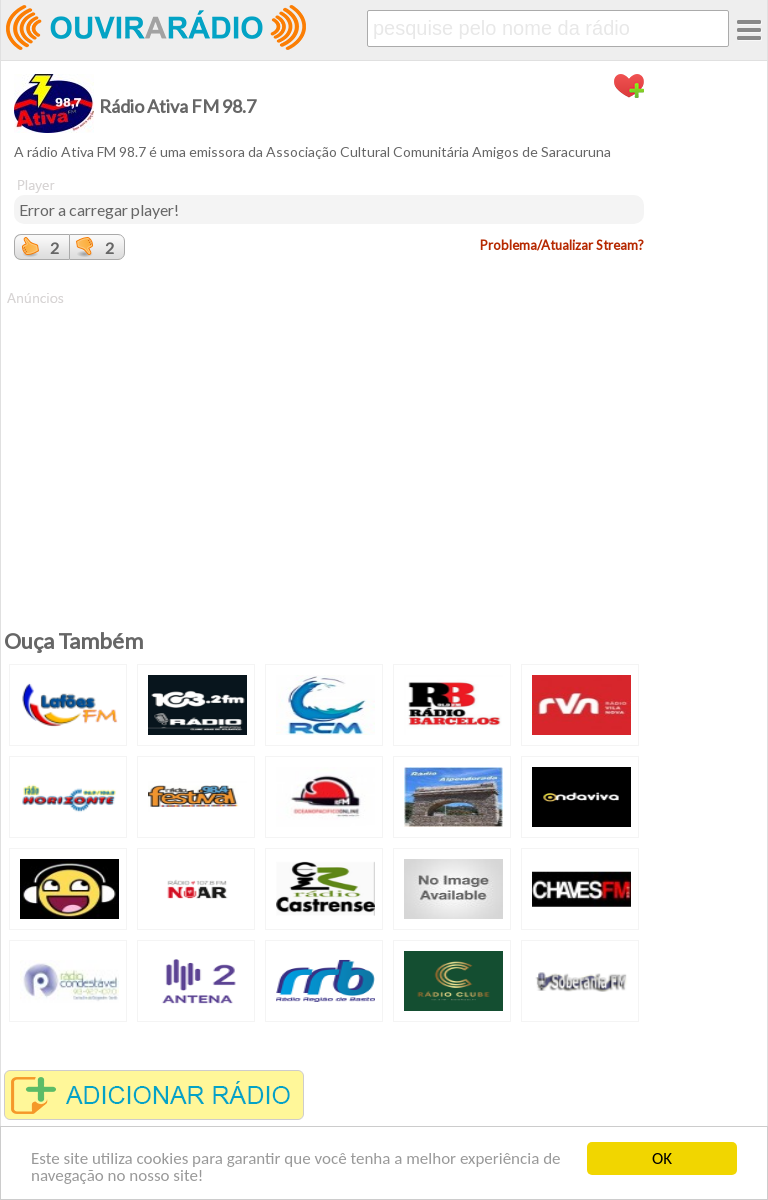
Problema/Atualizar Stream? (562, 245)
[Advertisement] (329, 448)
